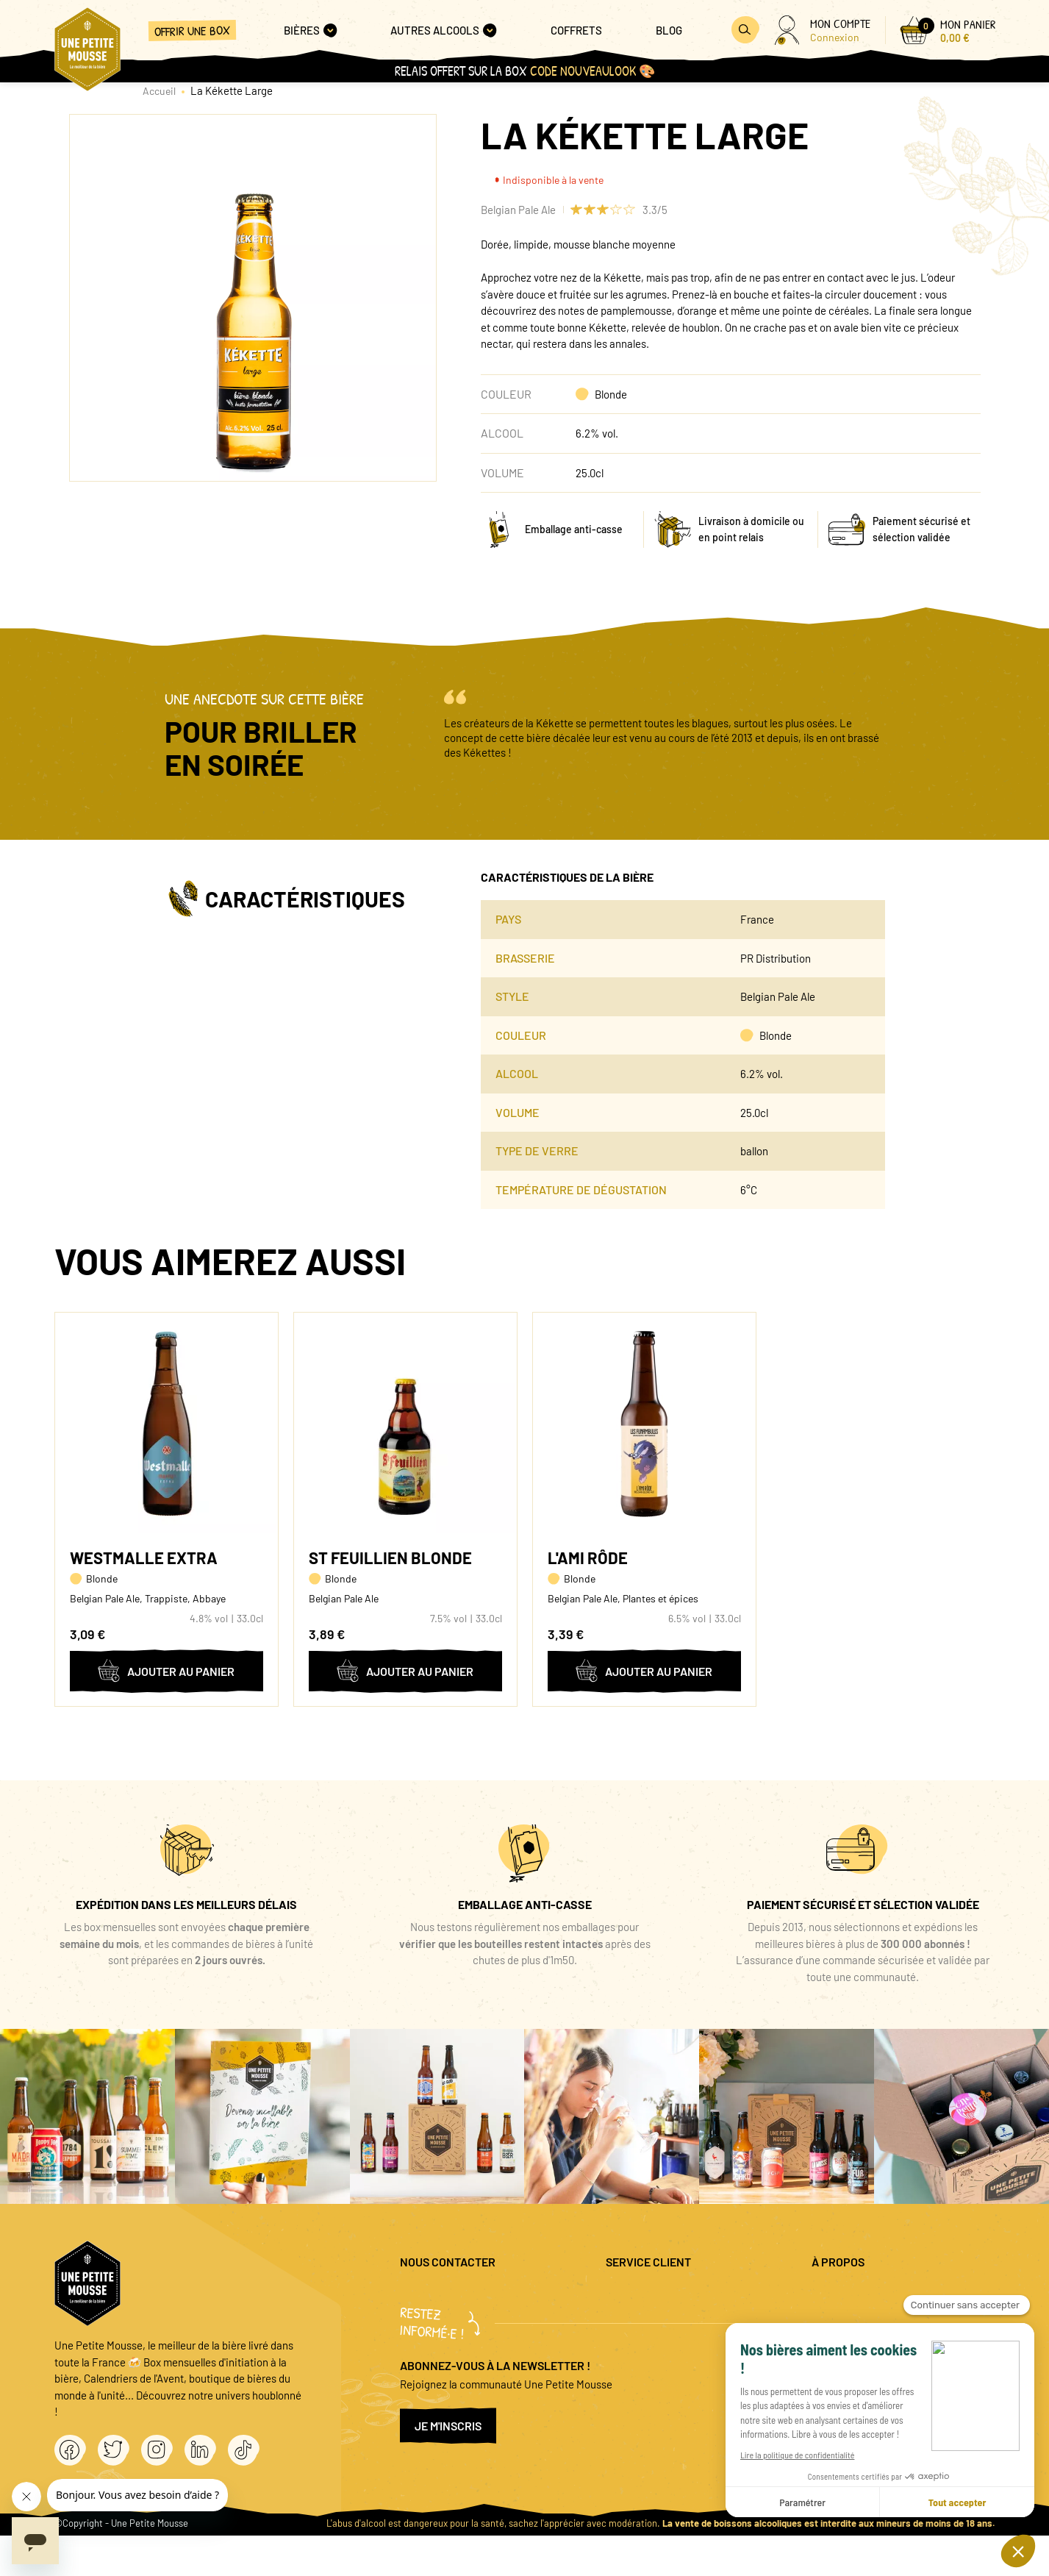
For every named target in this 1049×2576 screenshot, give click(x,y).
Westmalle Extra (144, 1557)
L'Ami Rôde (588, 1557)
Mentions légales (851, 2295)
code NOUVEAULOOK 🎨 (592, 71)
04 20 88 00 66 (434, 2335)
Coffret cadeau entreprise (666, 2343)
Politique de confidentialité (875, 2318)
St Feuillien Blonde (390, 1557)
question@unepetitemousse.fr (471, 2295)
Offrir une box (192, 30)
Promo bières (637, 2318)
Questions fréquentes (656, 2295)
